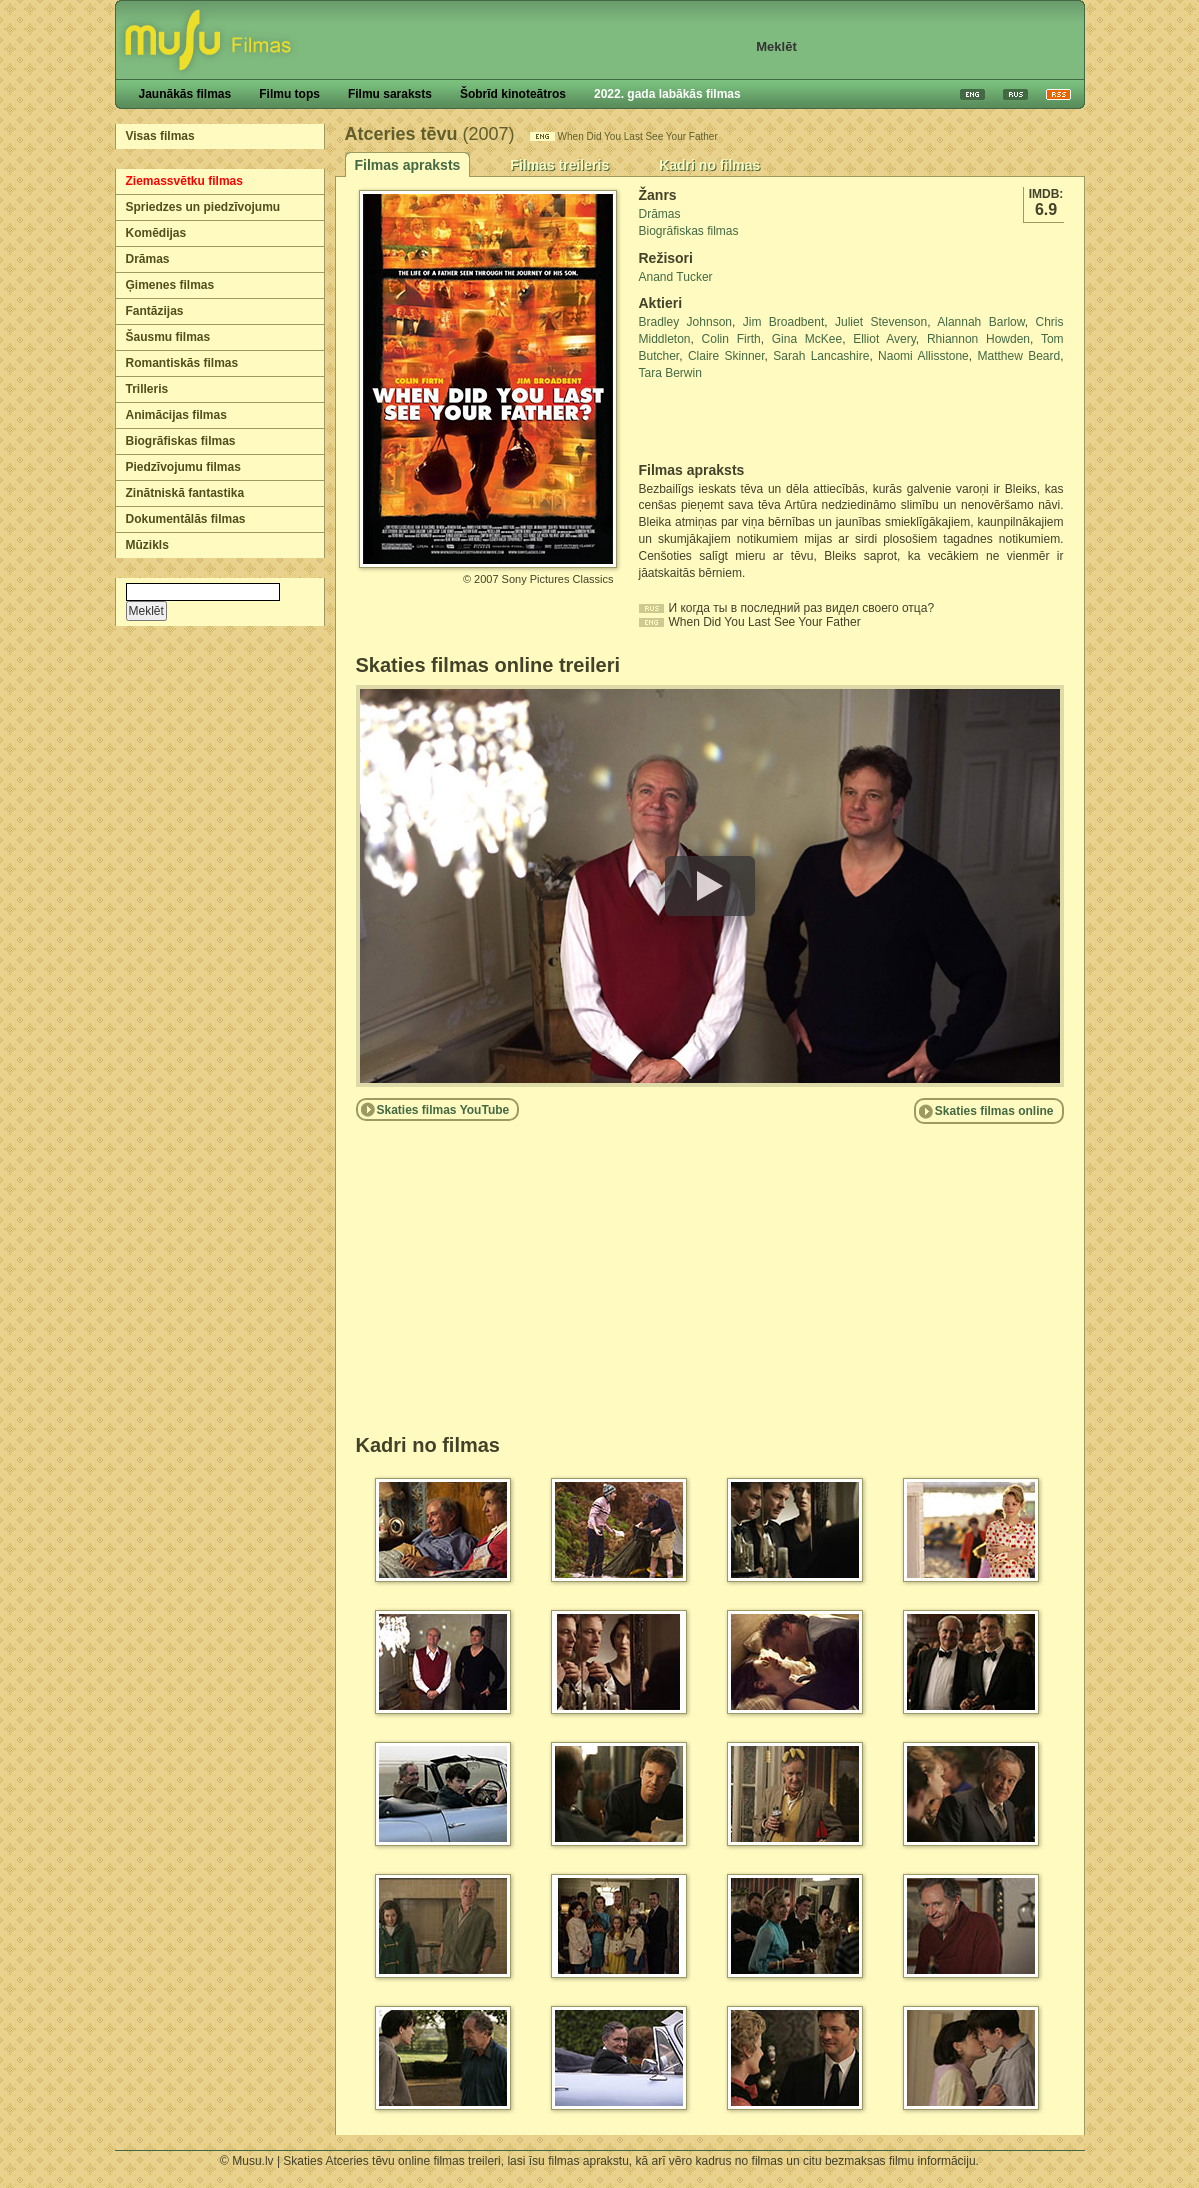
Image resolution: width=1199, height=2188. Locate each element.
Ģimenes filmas (170, 285)
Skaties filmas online (994, 1111)
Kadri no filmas (709, 165)
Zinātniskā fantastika (185, 493)
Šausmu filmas (168, 337)
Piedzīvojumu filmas (183, 467)
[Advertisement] (756, 422)
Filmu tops (289, 94)
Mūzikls (147, 545)
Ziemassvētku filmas (184, 181)
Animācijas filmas (176, 415)
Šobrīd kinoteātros (513, 94)
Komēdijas (156, 233)
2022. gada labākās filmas (667, 94)
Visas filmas (160, 136)
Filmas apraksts (408, 165)
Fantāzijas (155, 311)
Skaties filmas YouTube (443, 1110)
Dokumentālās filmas (186, 519)
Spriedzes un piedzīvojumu (203, 207)
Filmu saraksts (390, 94)
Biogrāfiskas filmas (181, 441)
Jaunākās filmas (185, 94)
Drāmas (148, 259)
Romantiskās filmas (182, 363)
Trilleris (147, 389)
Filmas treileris (559, 165)
